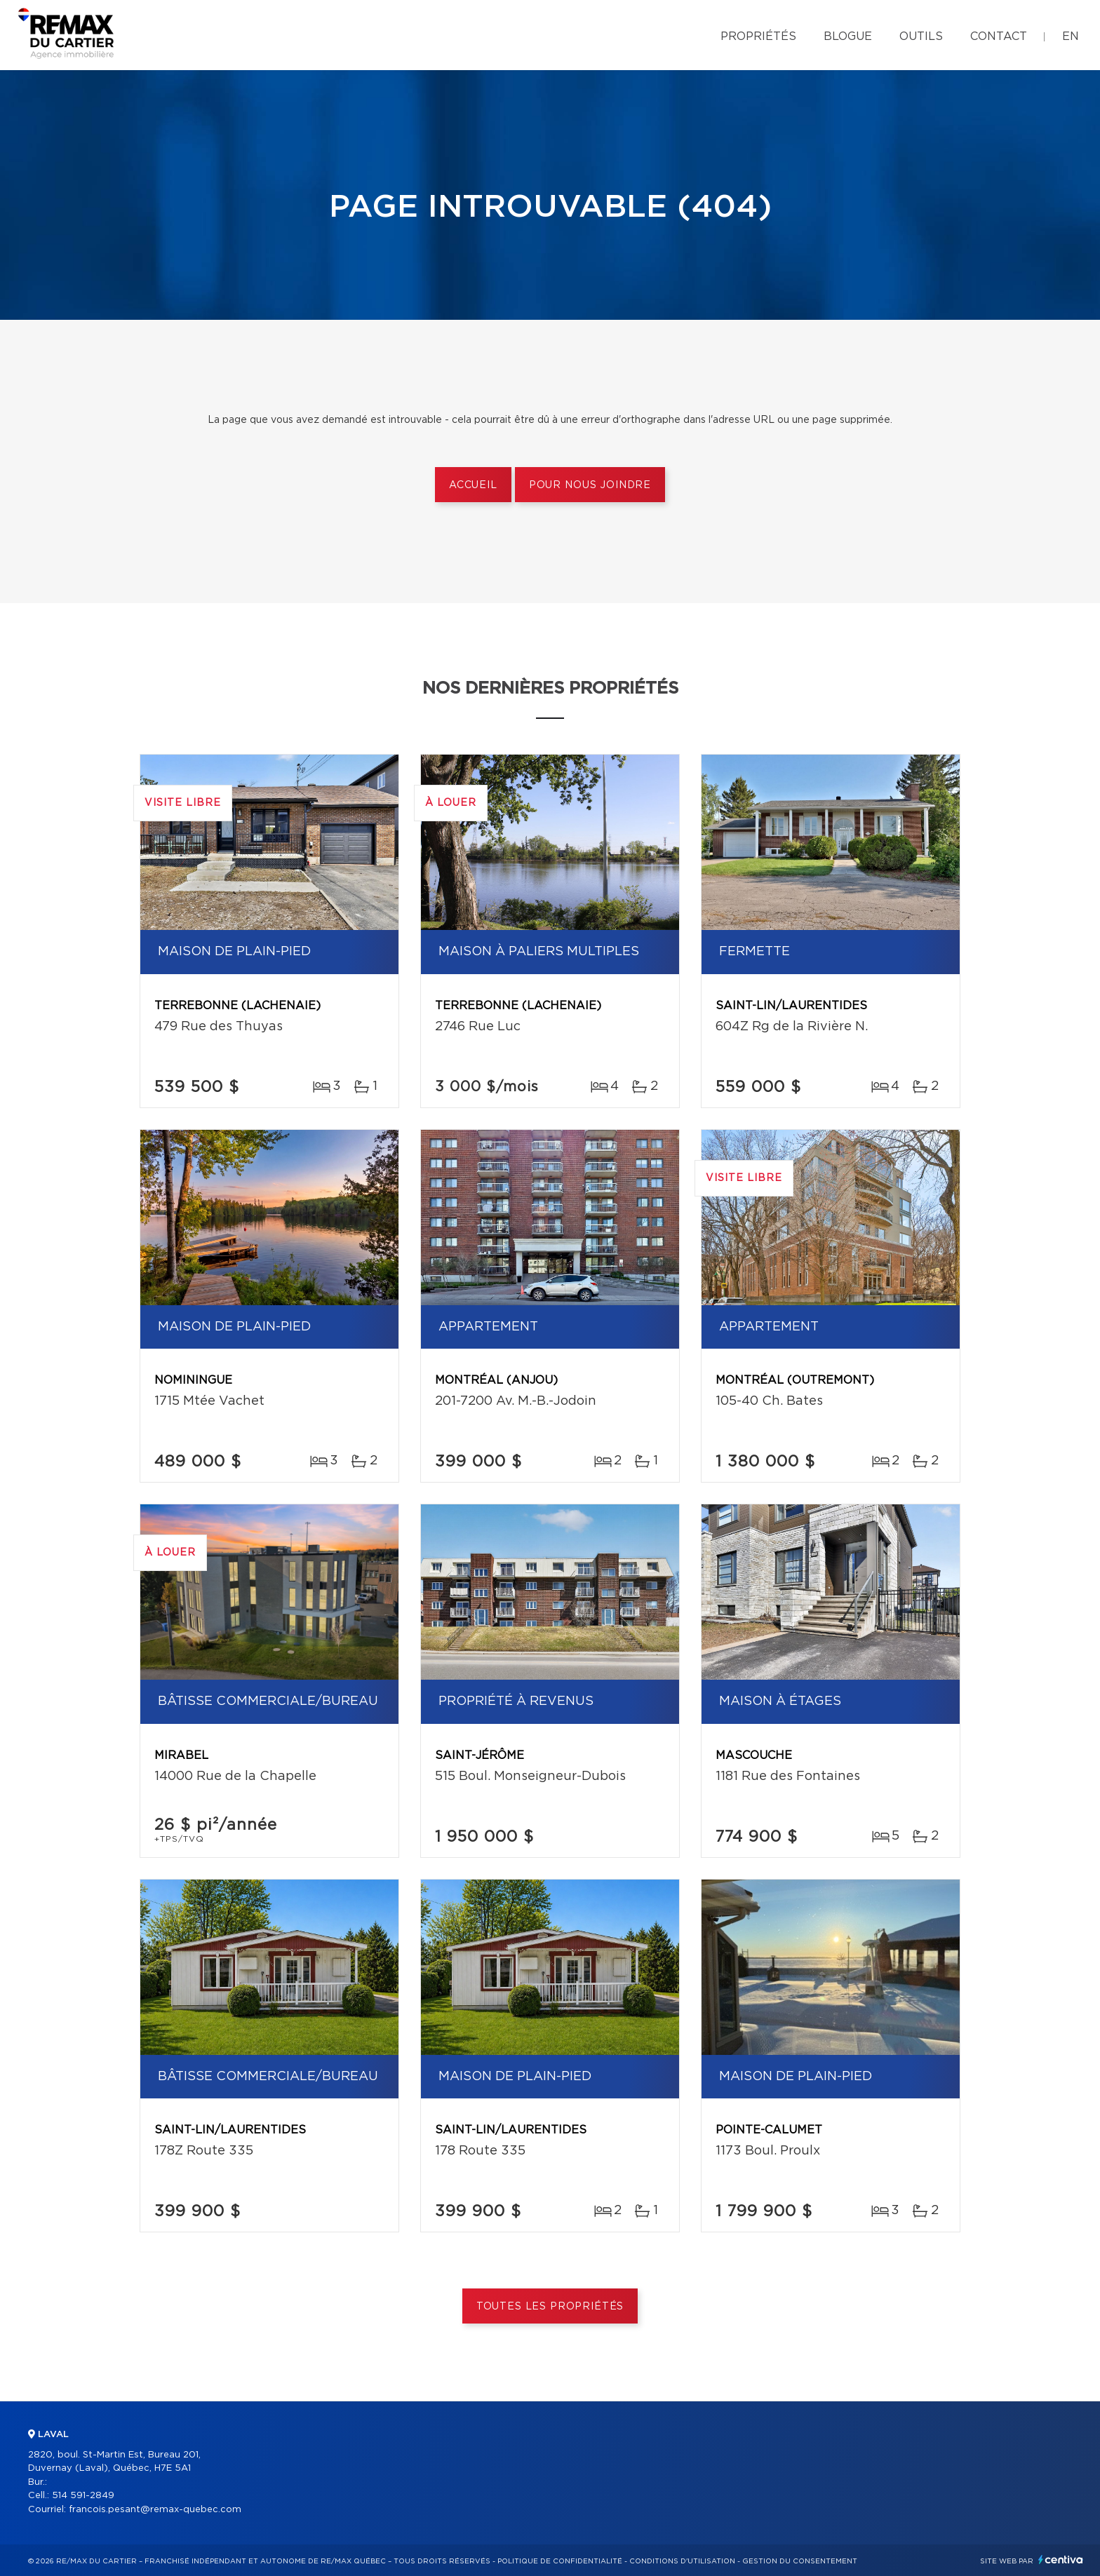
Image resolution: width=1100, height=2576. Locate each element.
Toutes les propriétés (550, 2307)
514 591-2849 (83, 2495)
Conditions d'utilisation (682, 2561)
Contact (998, 36)
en (1070, 36)
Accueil (473, 485)
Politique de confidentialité (559, 2561)
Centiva (1060, 2559)
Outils (921, 36)
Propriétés (758, 36)
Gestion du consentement (799, 2561)
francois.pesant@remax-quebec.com (155, 2509)
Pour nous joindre (590, 485)
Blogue (848, 36)
